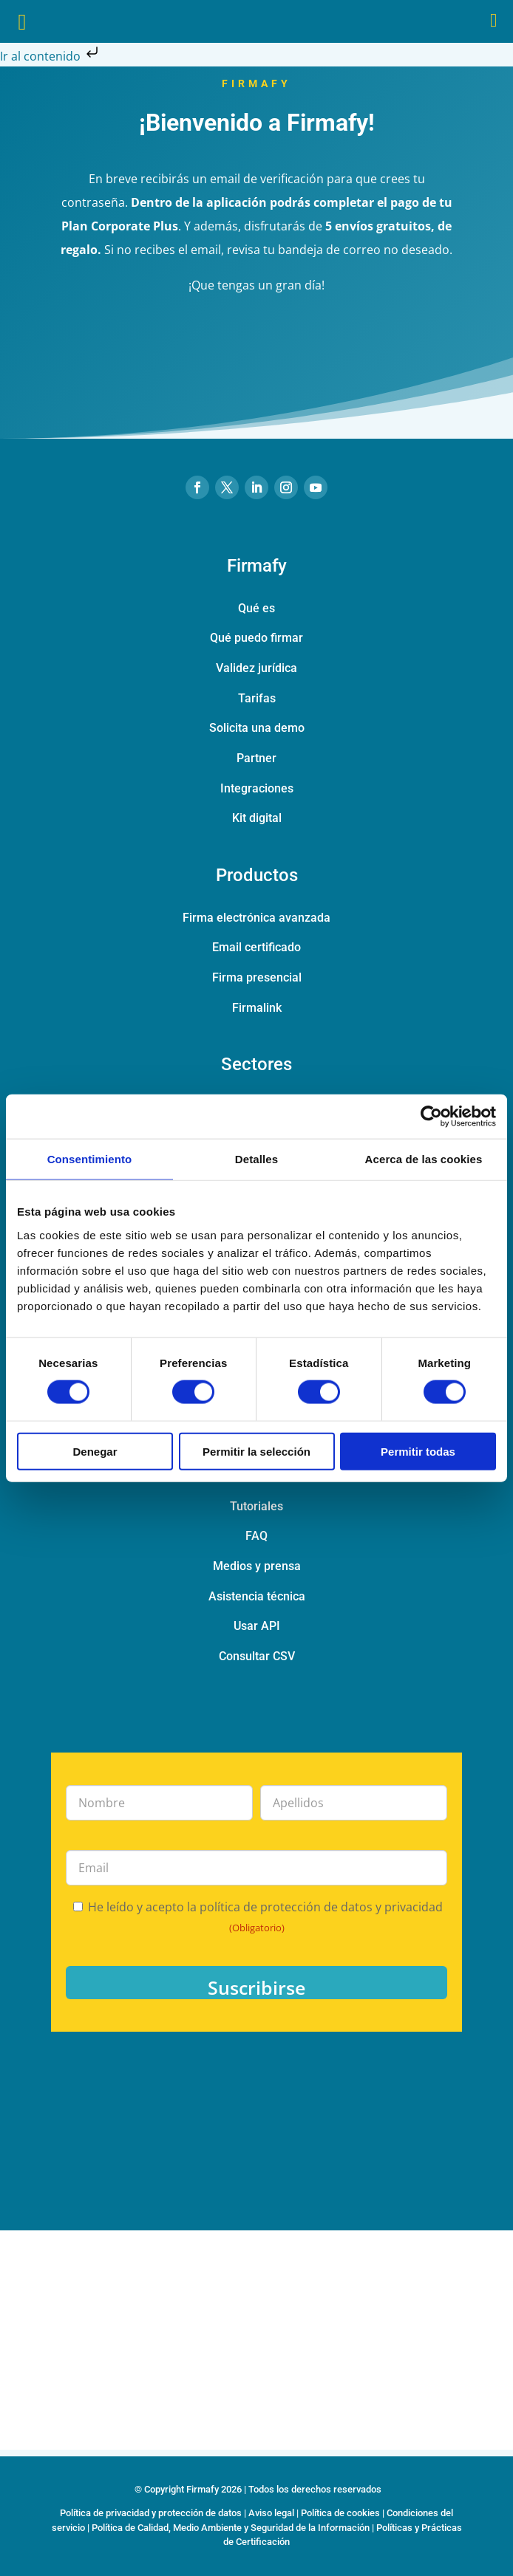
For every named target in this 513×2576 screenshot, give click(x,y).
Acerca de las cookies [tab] (424, 1159)
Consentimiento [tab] (89, 1159)
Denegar (94, 1451)
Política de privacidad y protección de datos (151, 2512)
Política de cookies (340, 2512)
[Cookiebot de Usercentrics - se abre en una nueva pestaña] (431, 1117)
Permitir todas (418, 1451)
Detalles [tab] (256, 1159)
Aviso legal (271, 2512)
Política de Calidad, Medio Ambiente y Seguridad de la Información (231, 2527)
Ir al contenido (50, 56)
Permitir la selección (256, 1451)
